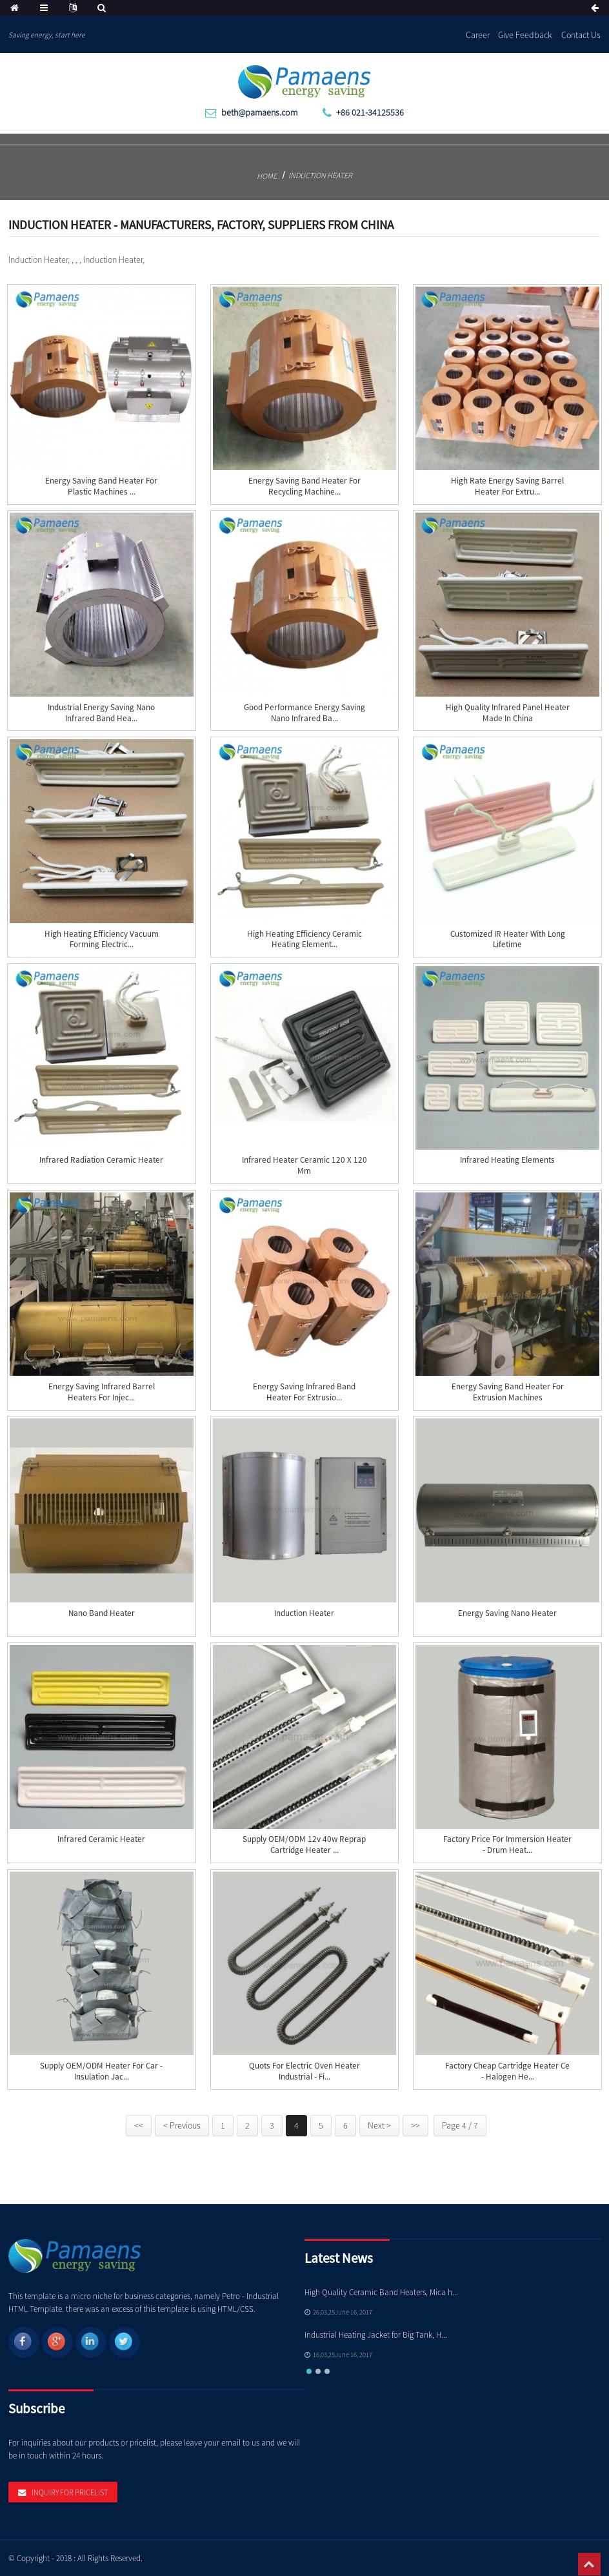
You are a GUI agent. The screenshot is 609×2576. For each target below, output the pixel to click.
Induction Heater (320, 175)
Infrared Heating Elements (507, 1160)
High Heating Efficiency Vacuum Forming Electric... (102, 939)
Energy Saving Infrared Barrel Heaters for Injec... (101, 1392)
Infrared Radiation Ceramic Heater (101, 1160)
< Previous (182, 2125)
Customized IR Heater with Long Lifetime (507, 939)
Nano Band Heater (101, 1613)
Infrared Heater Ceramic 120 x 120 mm (304, 1165)
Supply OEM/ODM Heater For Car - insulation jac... (101, 2071)
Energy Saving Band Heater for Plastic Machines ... (101, 486)
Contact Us (581, 35)
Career (478, 35)
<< (138, 2125)
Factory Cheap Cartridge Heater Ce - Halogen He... (507, 2071)
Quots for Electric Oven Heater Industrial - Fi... (304, 2071)
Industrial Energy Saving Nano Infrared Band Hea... (101, 713)
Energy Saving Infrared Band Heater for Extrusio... (304, 1392)
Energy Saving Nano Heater (507, 1613)
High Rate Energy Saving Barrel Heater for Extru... (507, 486)
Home (267, 176)
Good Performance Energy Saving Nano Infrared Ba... (304, 713)
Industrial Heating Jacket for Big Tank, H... (375, 2334)
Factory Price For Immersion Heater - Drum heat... (507, 1844)
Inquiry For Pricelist (70, 2492)
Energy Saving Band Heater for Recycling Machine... (304, 486)
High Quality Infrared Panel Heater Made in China (508, 713)
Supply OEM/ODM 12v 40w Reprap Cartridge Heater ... (304, 1844)
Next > (379, 2125)
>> (415, 2125)
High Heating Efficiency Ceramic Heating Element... (304, 939)
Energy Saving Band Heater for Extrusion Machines (508, 1392)
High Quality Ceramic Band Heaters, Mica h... (381, 2292)
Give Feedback (525, 35)
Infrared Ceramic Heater (101, 1839)
